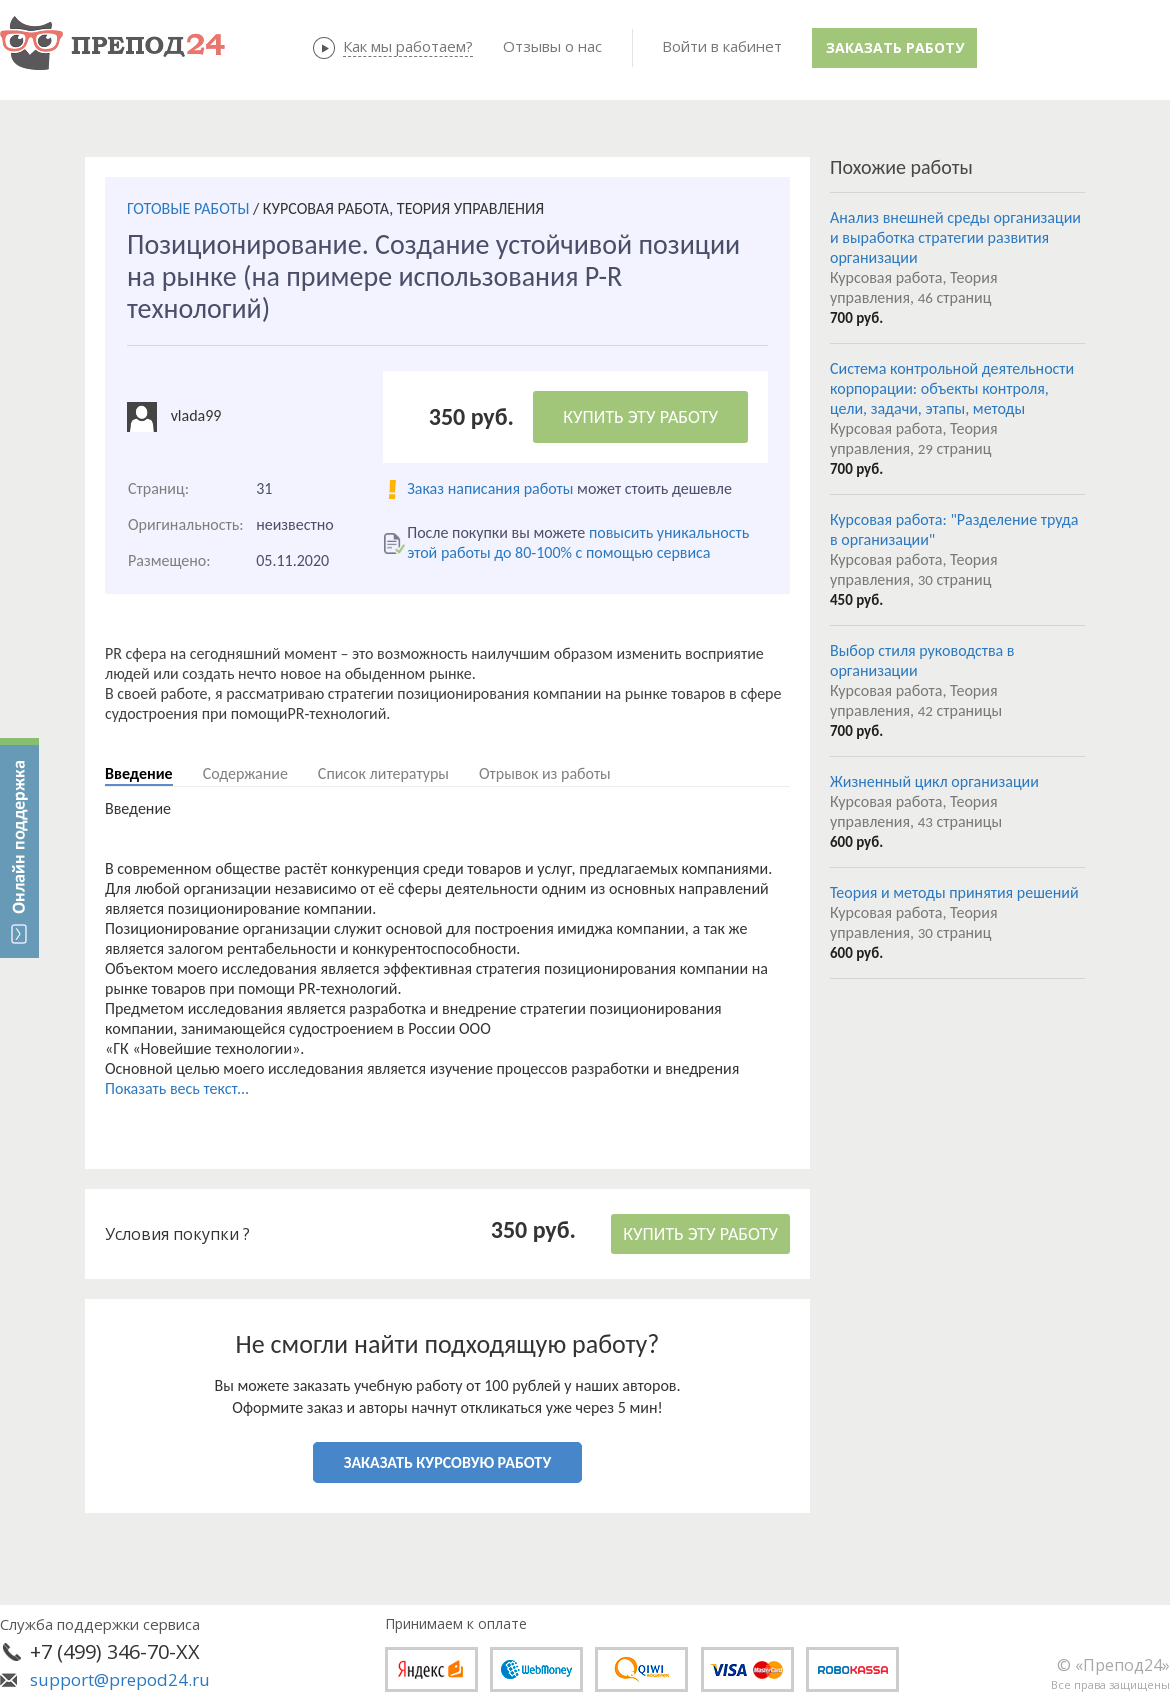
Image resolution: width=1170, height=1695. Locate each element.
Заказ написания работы (490, 488)
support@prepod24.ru (120, 1679)
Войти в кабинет (722, 46)
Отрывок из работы (545, 773)
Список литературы (383, 773)
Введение (139, 773)
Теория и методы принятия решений (954, 892)
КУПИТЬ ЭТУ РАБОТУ (640, 417)
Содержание (245, 773)
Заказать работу (895, 47)
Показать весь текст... (177, 1088)
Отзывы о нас (552, 46)
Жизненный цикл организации (934, 781)
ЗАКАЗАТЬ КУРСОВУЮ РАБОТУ (447, 1462)
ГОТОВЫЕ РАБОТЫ (188, 208)
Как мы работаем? (408, 46)
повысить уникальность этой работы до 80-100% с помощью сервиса (578, 542)
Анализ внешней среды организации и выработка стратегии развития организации (955, 237)
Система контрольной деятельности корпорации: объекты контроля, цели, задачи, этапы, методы (952, 388)
